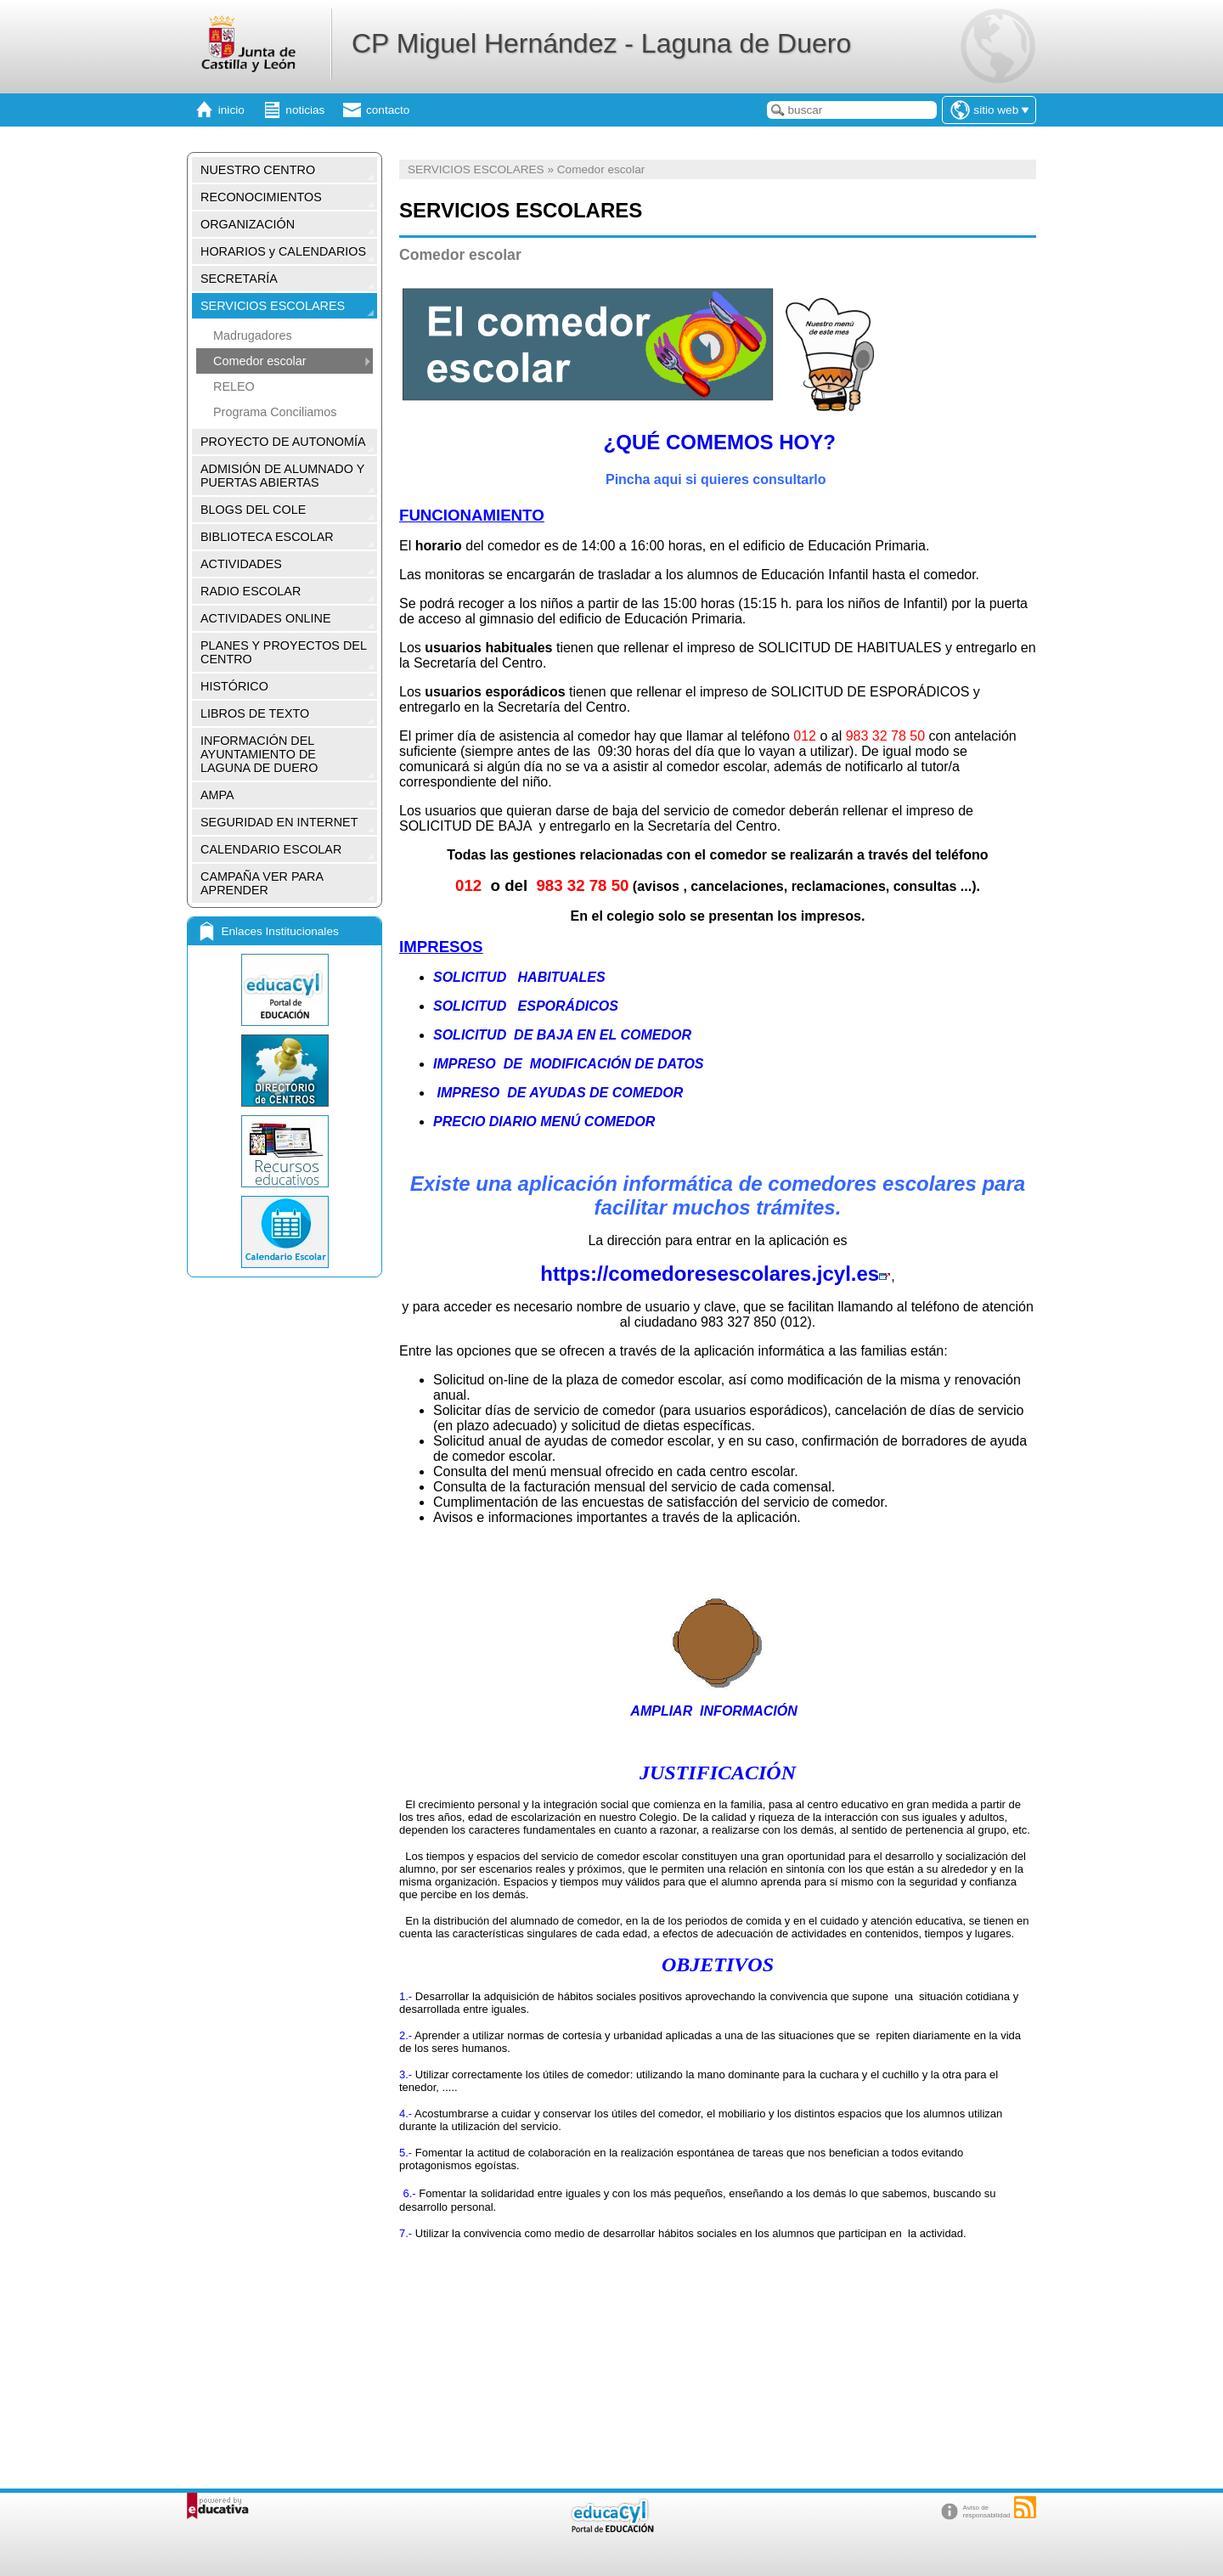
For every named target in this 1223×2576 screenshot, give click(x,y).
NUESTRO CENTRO (257, 170)
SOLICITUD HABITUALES (519, 977)
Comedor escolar (260, 361)
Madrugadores (252, 335)
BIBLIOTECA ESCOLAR (267, 537)
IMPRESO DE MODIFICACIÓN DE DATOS (568, 1064)
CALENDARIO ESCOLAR (270, 849)
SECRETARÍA (239, 278)
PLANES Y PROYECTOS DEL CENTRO (283, 652)
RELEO (234, 386)
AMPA (217, 795)
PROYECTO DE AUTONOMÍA (283, 441)
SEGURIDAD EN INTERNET (279, 822)
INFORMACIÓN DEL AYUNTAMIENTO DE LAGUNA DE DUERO (259, 754)
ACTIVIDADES (241, 564)
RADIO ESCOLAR (250, 591)
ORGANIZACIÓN (247, 224)
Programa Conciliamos (275, 412)
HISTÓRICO (234, 686)
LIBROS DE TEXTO (254, 713)
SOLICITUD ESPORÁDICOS (525, 1006)
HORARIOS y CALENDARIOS (283, 251)
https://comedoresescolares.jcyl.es (715, 1273)
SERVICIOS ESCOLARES (272, 306)
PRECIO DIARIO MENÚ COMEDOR (546, 1121)
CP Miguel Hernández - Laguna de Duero (601, 43)
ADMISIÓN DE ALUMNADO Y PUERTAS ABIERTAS (282, 475)
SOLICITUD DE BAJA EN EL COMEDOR (562, 1035)
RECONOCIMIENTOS (261, 197)
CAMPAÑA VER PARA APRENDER (262, 883)
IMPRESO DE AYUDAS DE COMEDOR (558, 1092)
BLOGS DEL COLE (253, 509)
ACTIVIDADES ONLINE (265, 618)
